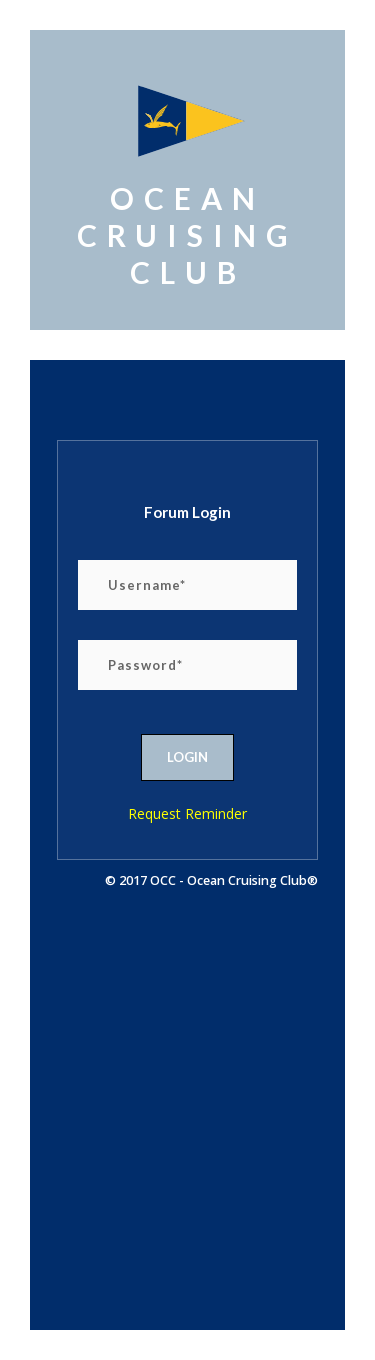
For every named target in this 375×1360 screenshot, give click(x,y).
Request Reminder (187, 813)
